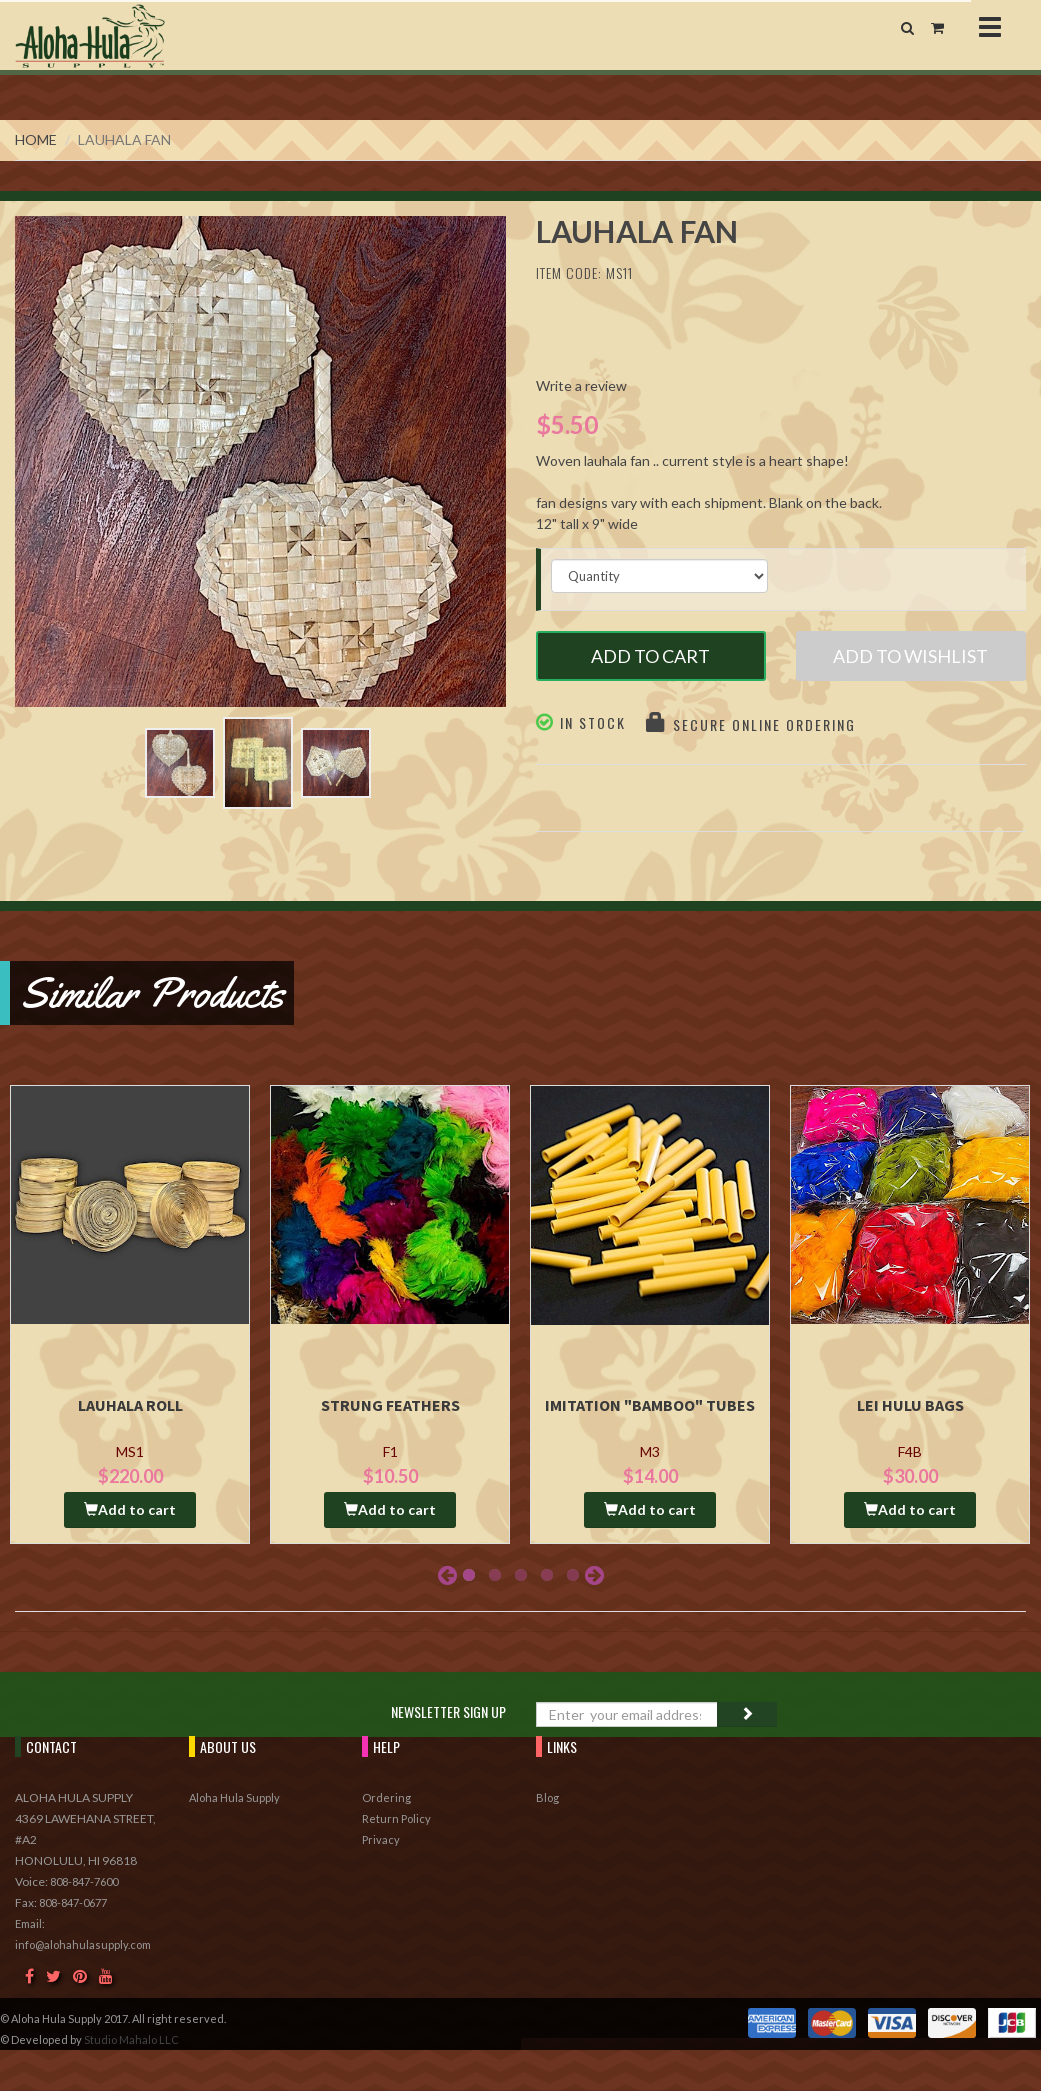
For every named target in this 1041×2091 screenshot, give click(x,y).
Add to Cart (650, 656)
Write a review (581, 385)
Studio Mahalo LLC (131, 2039)
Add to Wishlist (910, 656)
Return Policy (396, 1818)
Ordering (386, 1797)
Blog (547, 1797)
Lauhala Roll (130, 1405)
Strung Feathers (390, 1405)
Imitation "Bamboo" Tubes (650, 1405)
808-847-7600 (84, 1881)
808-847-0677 (73, 1902)
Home (36, 139)
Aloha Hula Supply (234, 1797)
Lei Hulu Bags (910, 1405)
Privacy (381, 1839)
